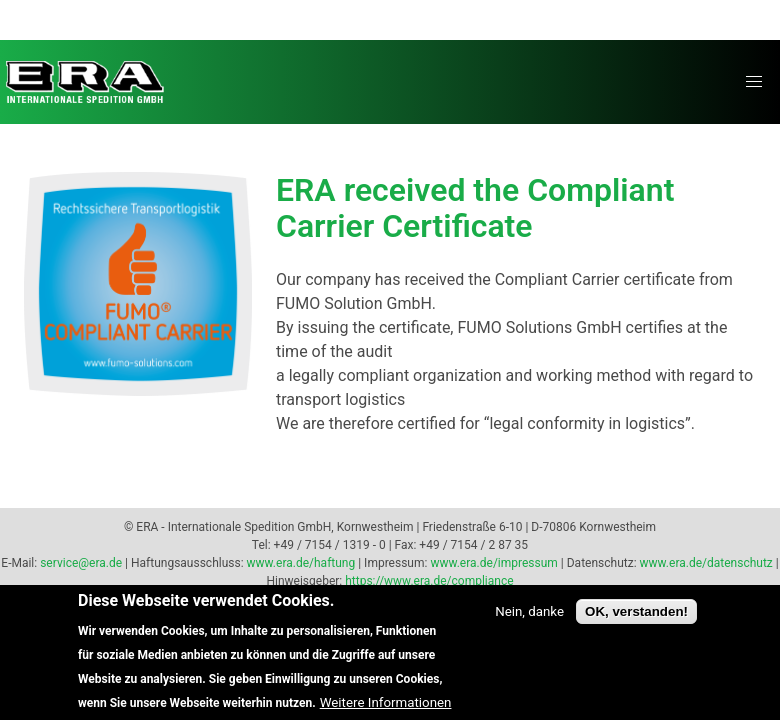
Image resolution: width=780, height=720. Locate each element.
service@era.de (81, 563)
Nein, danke (529, 624)
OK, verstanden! (636, 624)
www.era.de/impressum (493, 563)
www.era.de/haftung (301, 563)
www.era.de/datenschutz (706, 563)
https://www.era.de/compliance (429, 581)
